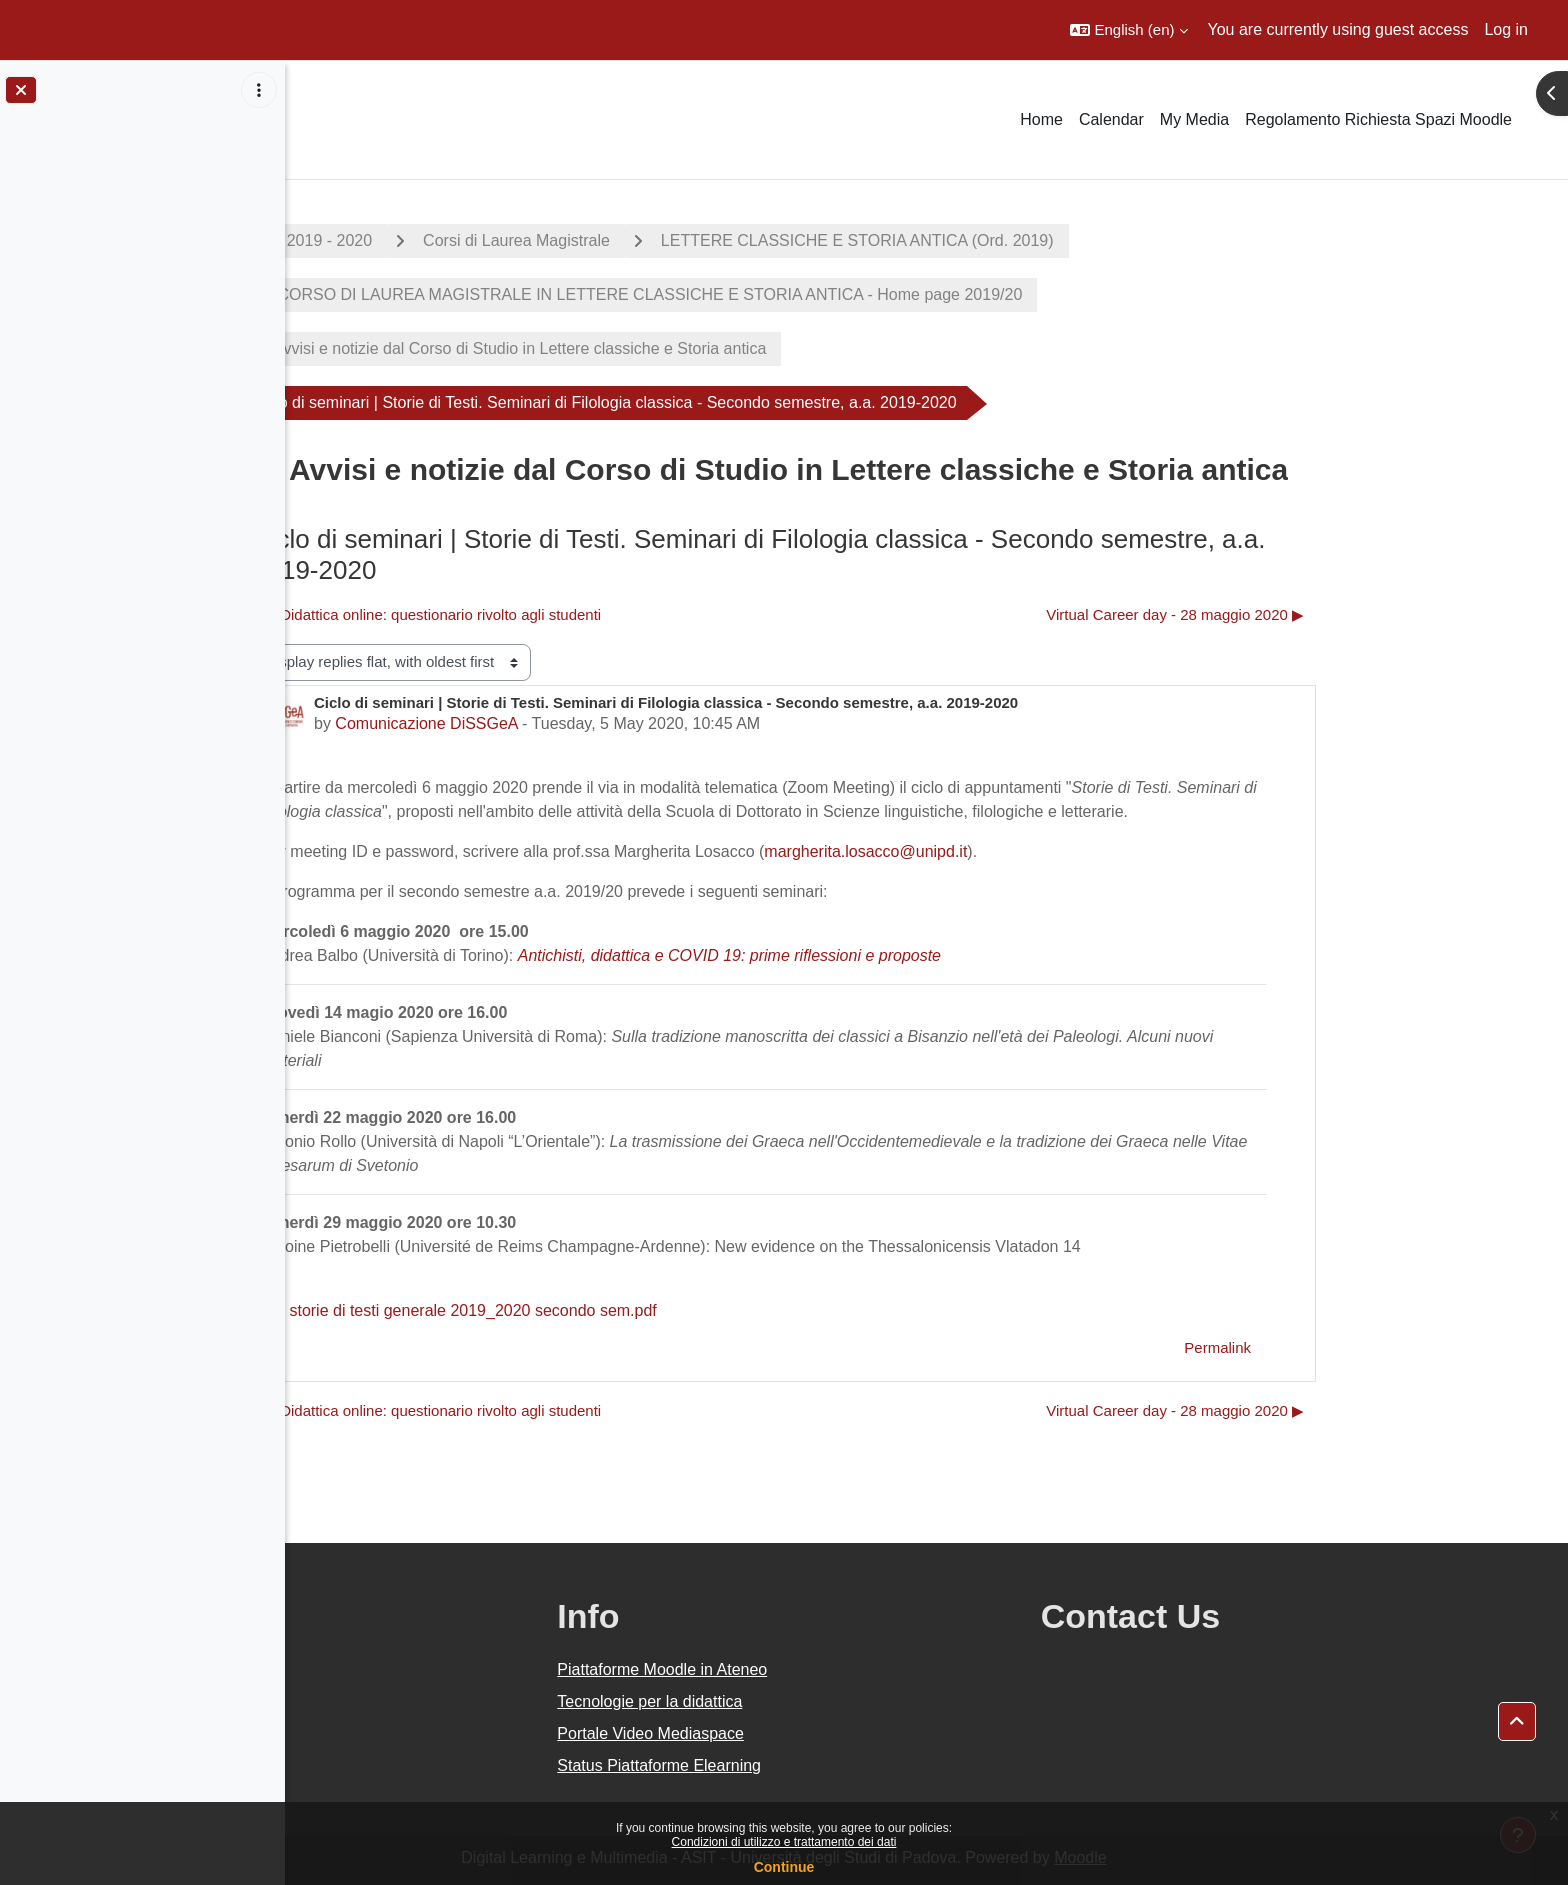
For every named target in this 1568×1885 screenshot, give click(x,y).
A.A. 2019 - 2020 (455, 240)
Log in (1506, 29)
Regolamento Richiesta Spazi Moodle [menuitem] (1378, 119)
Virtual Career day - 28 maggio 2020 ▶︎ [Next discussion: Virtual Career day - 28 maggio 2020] (1318, 614)
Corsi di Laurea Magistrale (659, 240)
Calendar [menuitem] (1111, 119)
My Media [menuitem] (1194, 119)
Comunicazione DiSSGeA (569, 723)
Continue (784, 1867)
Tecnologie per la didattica (828, 1701)
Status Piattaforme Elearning (838, 1765)
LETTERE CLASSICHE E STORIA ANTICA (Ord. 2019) (999, 240)
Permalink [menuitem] (1360, 1347)
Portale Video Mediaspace (829, 1733)
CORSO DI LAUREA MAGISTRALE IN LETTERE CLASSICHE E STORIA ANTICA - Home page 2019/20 (790, 294)
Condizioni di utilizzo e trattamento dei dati (784, 1842)
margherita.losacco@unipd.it (1008, 851)
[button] (1128, 30)
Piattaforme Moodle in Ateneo (841, 1669)
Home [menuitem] (1041, 119)
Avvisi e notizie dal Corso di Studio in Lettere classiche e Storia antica (662, 348)
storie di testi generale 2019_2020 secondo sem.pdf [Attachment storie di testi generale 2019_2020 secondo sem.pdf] (602, 1310)
